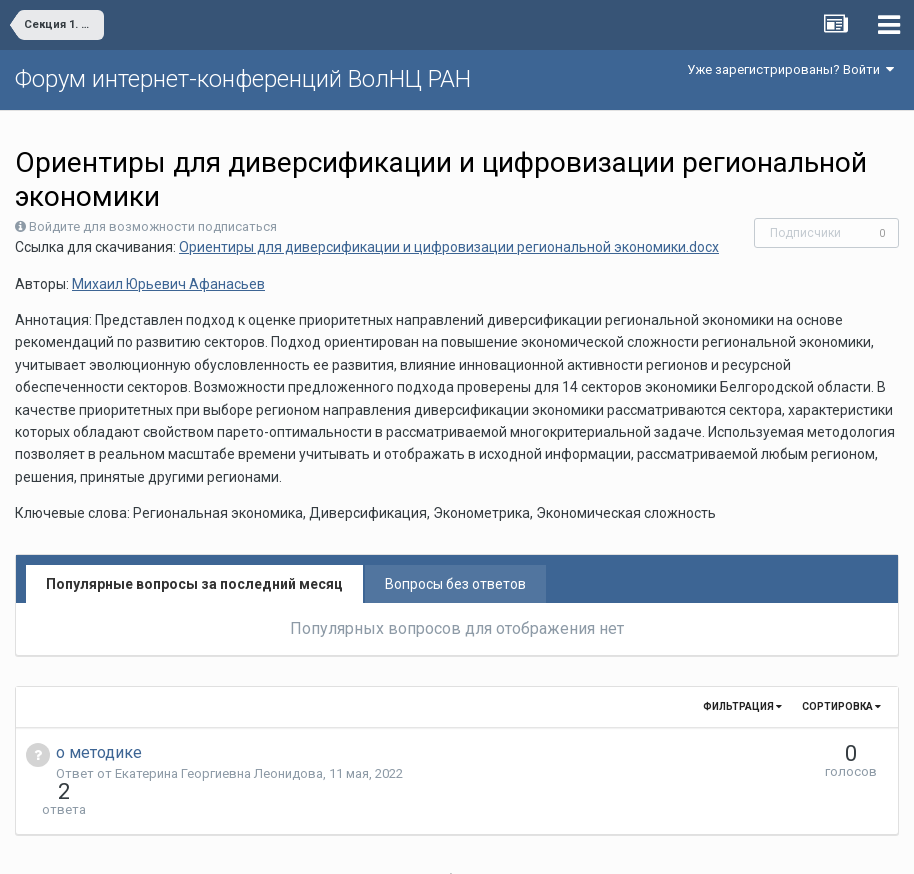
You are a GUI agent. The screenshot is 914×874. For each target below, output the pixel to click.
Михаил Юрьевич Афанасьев (168, 284)
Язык (395, 844)
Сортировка (841, 706)
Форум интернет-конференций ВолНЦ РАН (243, 79)
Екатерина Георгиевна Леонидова (219, 773)
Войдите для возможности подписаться (153, 226)
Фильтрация (742, 706)
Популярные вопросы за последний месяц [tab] (194, 584)
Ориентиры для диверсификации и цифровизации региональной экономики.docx (449, 247)
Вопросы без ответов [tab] (455, 584)
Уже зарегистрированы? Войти (790, 69)
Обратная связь (488, 844)
